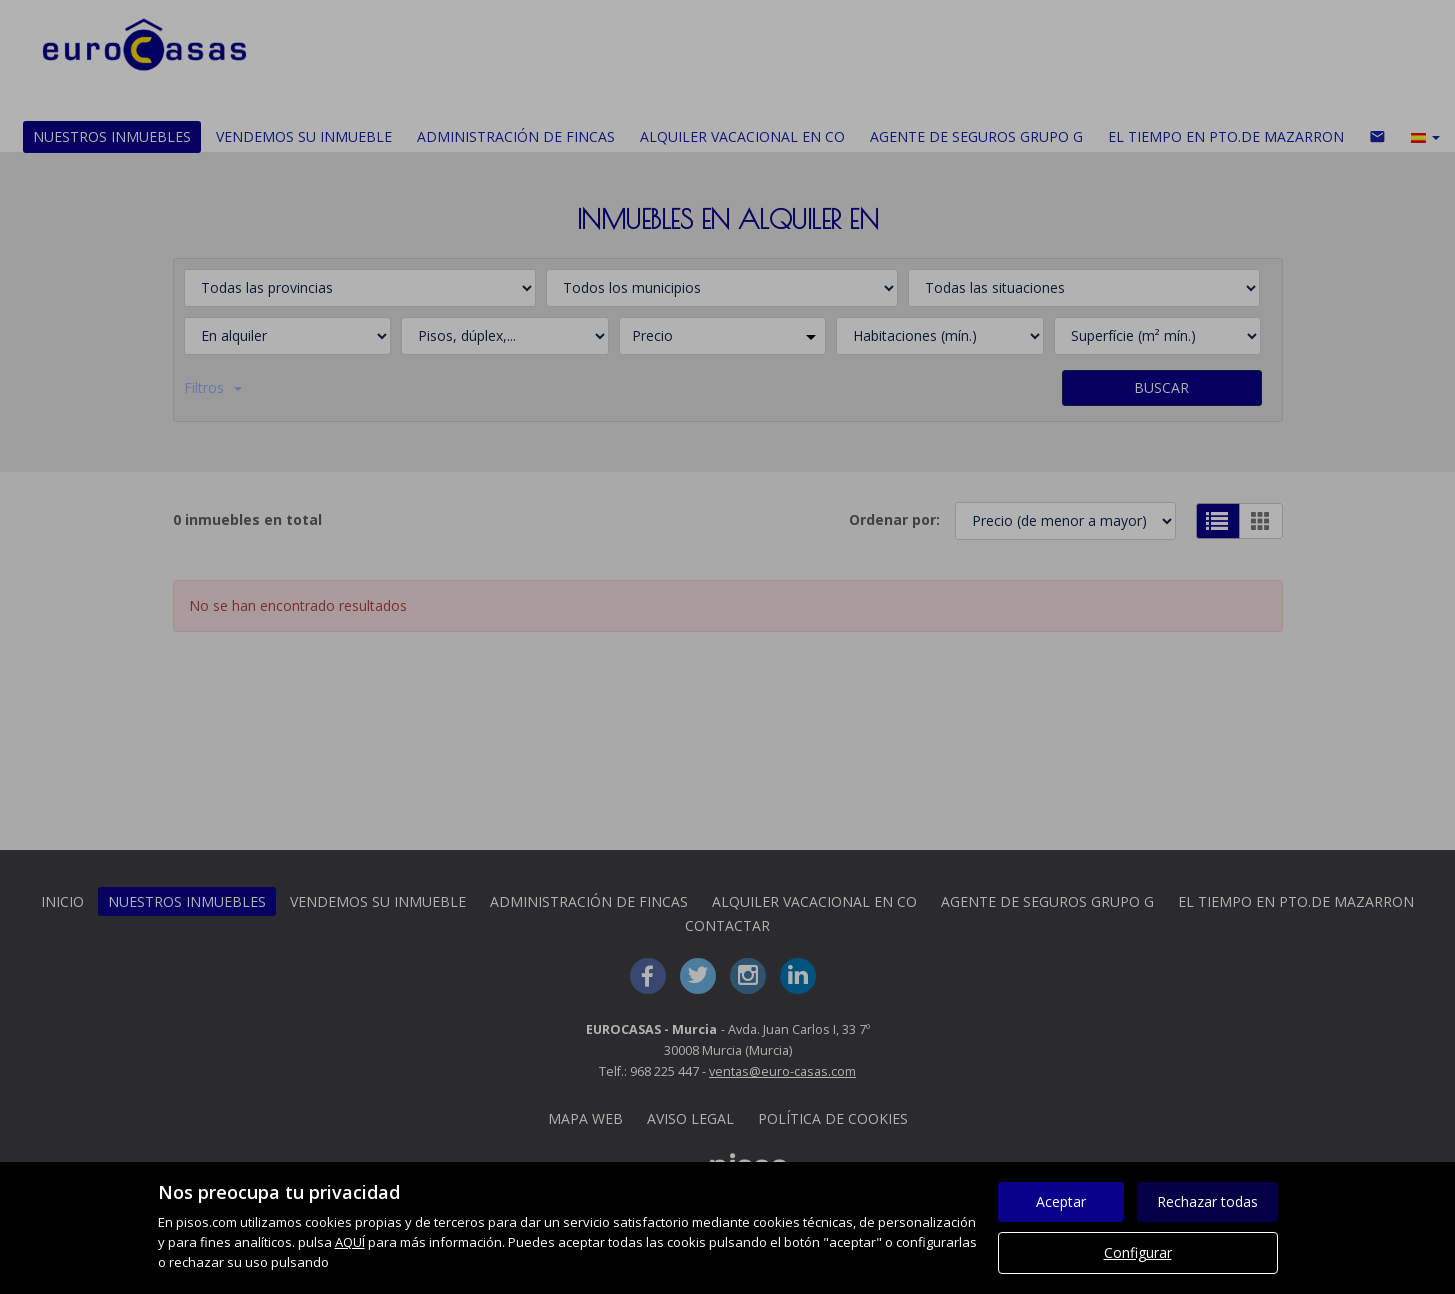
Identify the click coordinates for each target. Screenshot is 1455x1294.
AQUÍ (350, 1242)
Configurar (1138, 1252)
